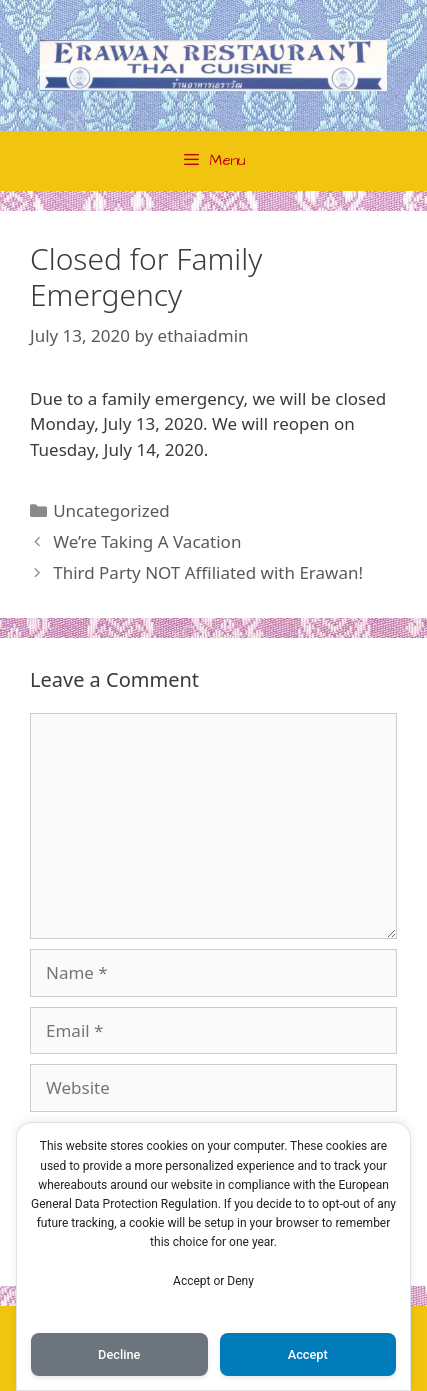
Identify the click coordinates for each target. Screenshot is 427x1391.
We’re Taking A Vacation (147, 541)
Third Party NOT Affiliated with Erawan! (208, 572)
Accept (308, 1354)
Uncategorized (111, 510)
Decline (119, 1354)
